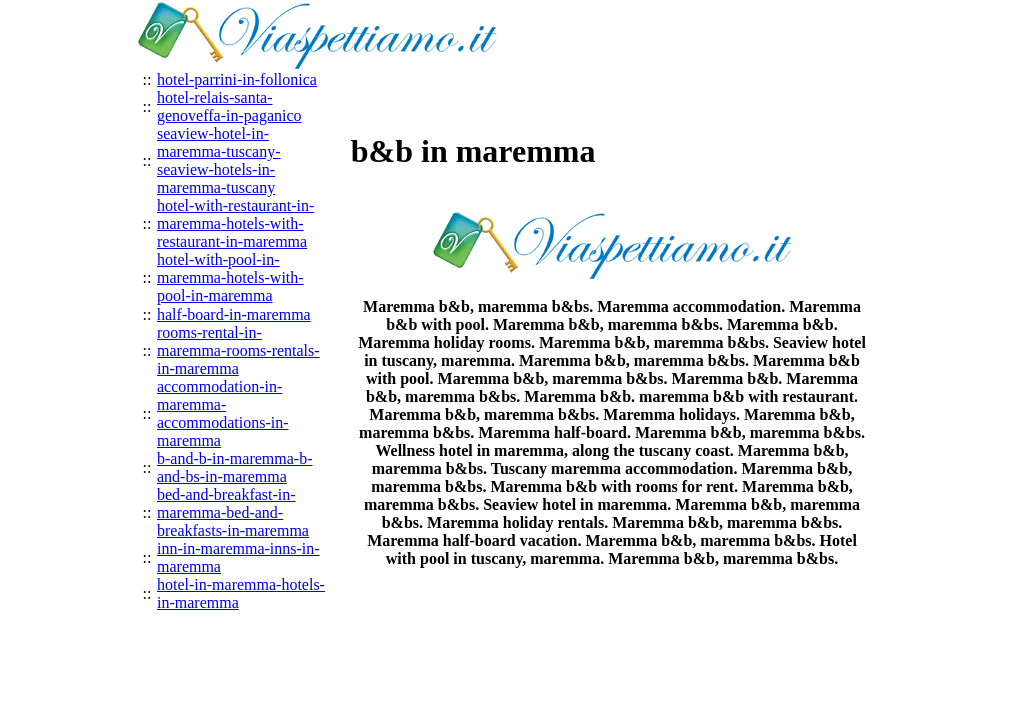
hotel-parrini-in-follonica (237, 79)
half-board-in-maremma (234, 314)
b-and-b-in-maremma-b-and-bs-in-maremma (234, 467)
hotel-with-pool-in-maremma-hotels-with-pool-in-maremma (230, 277)
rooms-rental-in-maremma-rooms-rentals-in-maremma (238, 350)
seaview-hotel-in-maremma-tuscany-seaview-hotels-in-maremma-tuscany (219, 160)
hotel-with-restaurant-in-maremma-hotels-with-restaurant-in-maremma (235, 223)
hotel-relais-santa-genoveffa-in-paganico (229, 106)
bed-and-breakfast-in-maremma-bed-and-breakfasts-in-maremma (233, 512)
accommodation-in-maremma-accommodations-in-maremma (223, 413)
